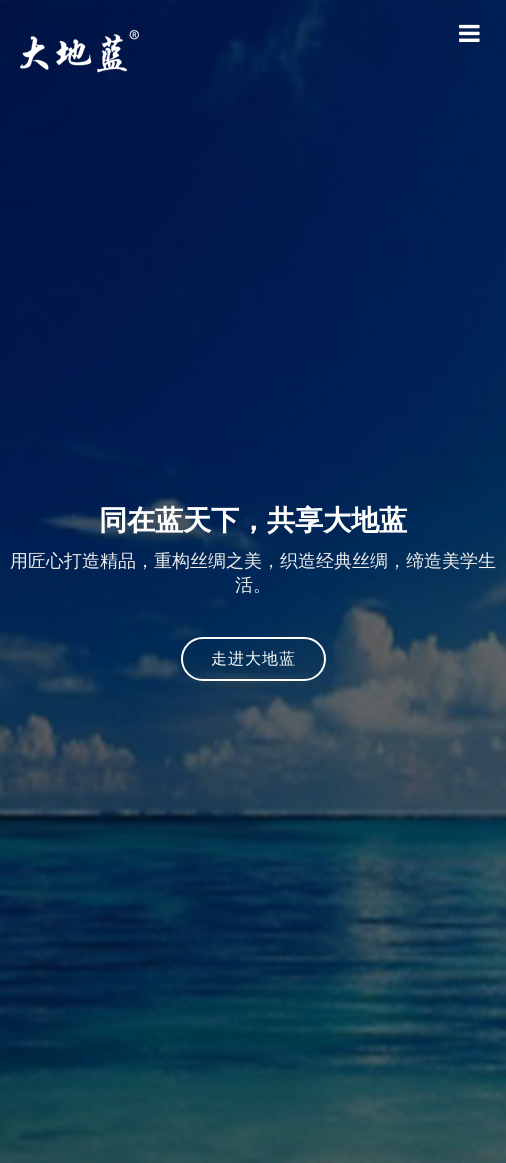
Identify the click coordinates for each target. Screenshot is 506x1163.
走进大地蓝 (253, 658)
